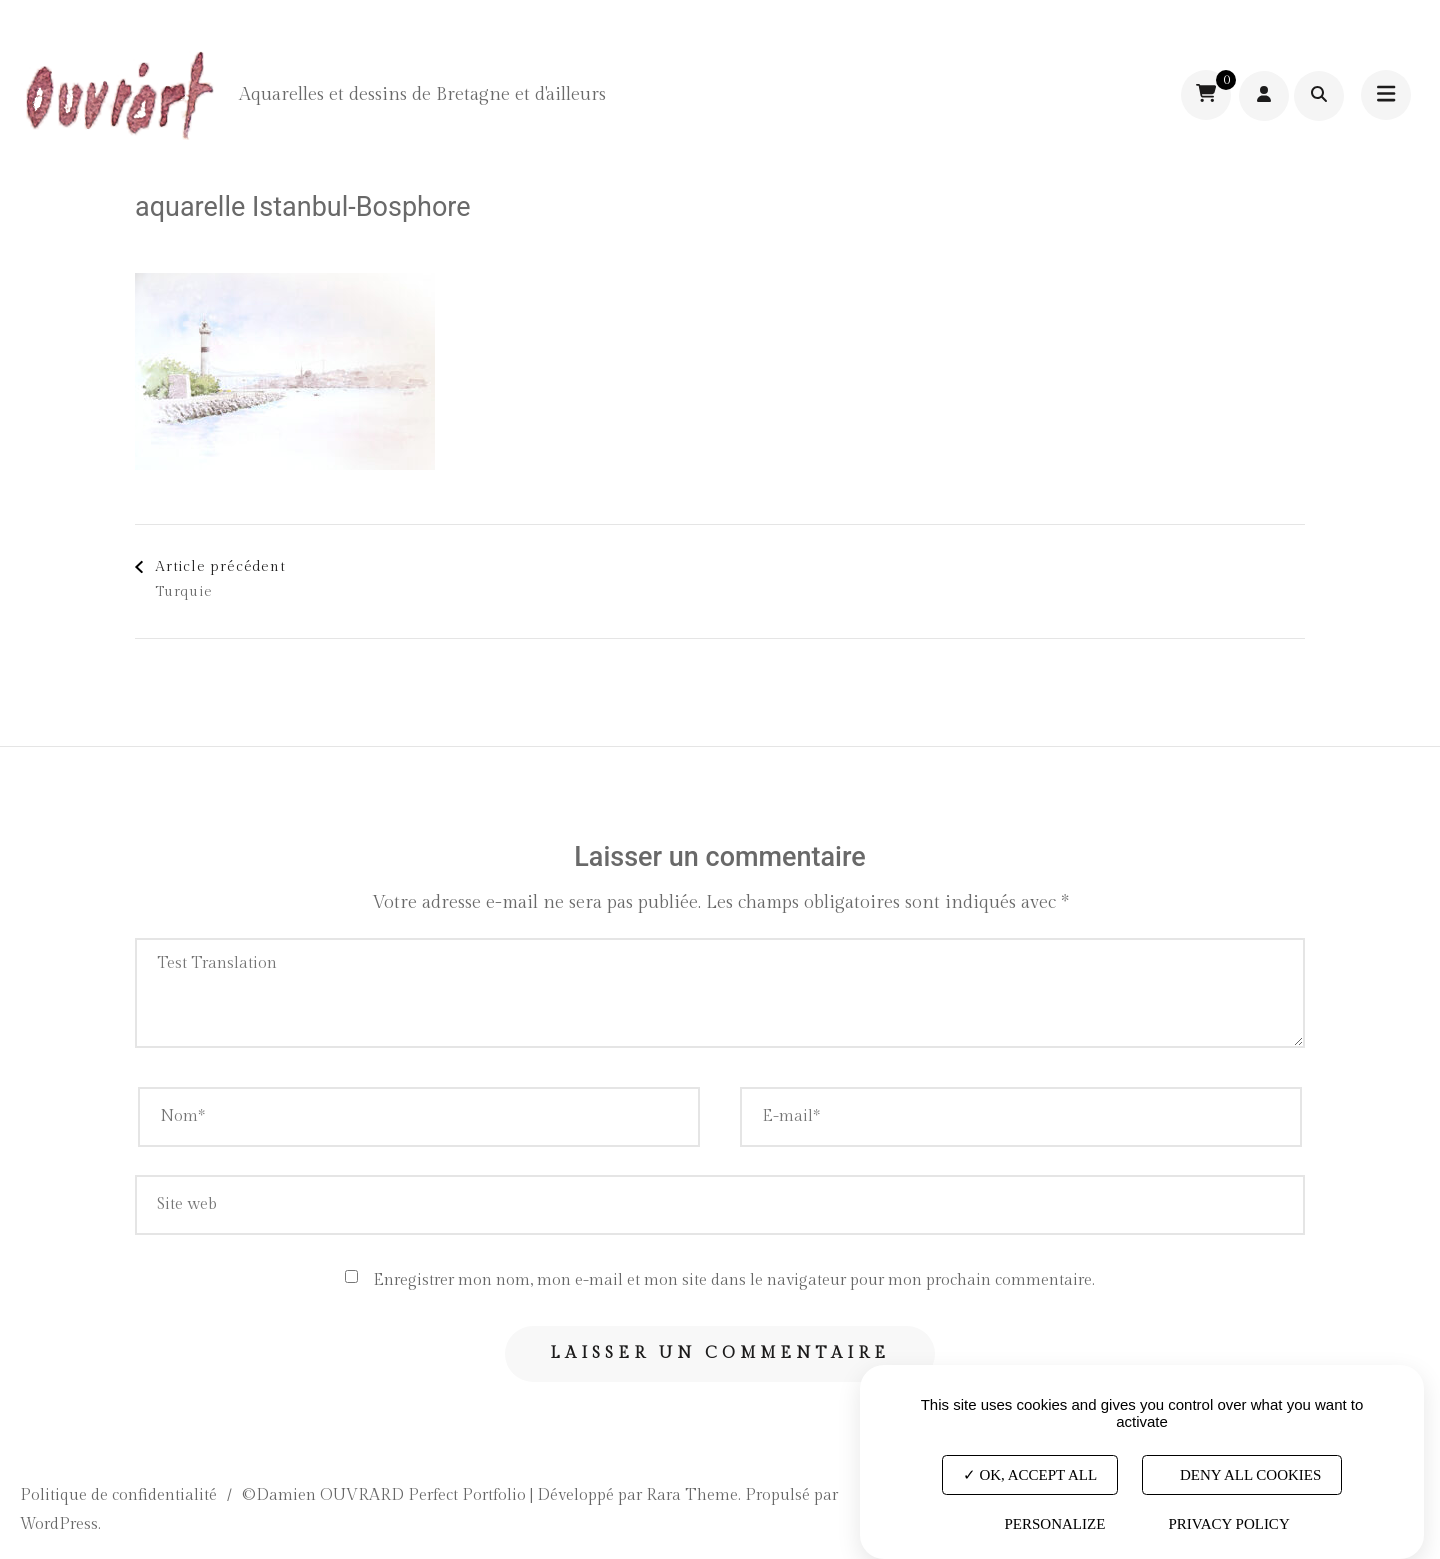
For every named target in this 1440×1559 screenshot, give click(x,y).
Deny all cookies (1242, 1474)
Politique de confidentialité (118, 1495)
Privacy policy (1228, 1524)
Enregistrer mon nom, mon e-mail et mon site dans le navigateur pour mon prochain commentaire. (734, 1280)
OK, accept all (1030, 1474)
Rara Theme (692, 1495)
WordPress (59, 1524)
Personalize (1054, 1524)
